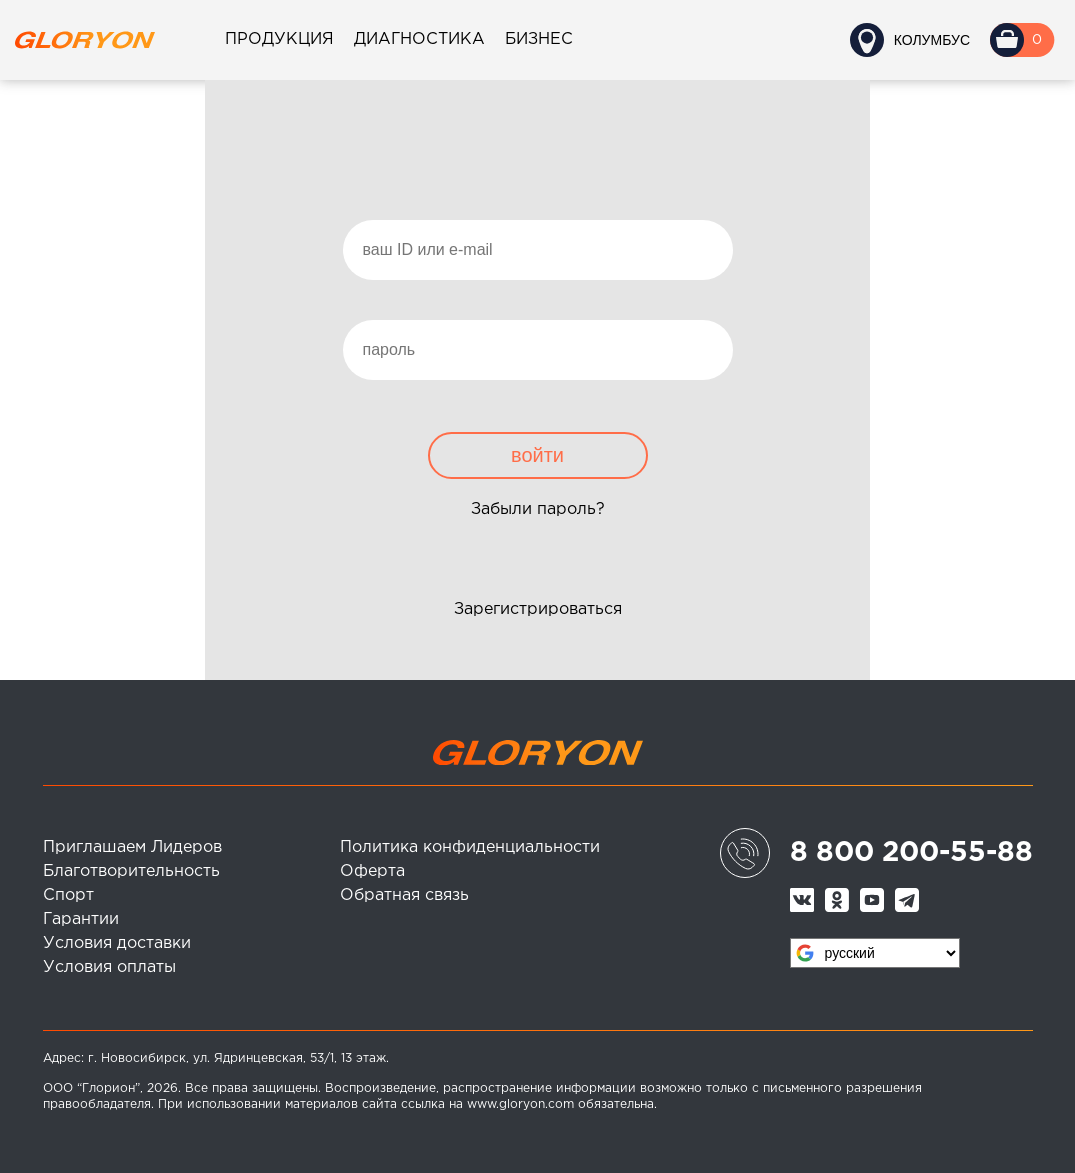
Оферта (372, 871)
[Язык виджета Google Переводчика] (875, 953)
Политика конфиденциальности (470, 847)
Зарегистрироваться (538, 609)
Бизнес (539, 39)
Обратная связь (404, 895)
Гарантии (81, 919)
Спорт (68, 895)
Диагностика (419, 39)
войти (537, 455)
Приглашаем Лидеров (132, 847)
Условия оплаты (109, 967)
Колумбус (932, 40)
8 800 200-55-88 (911, 853)
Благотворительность (131, 871)
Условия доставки (117, 943)
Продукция (279, 39)
